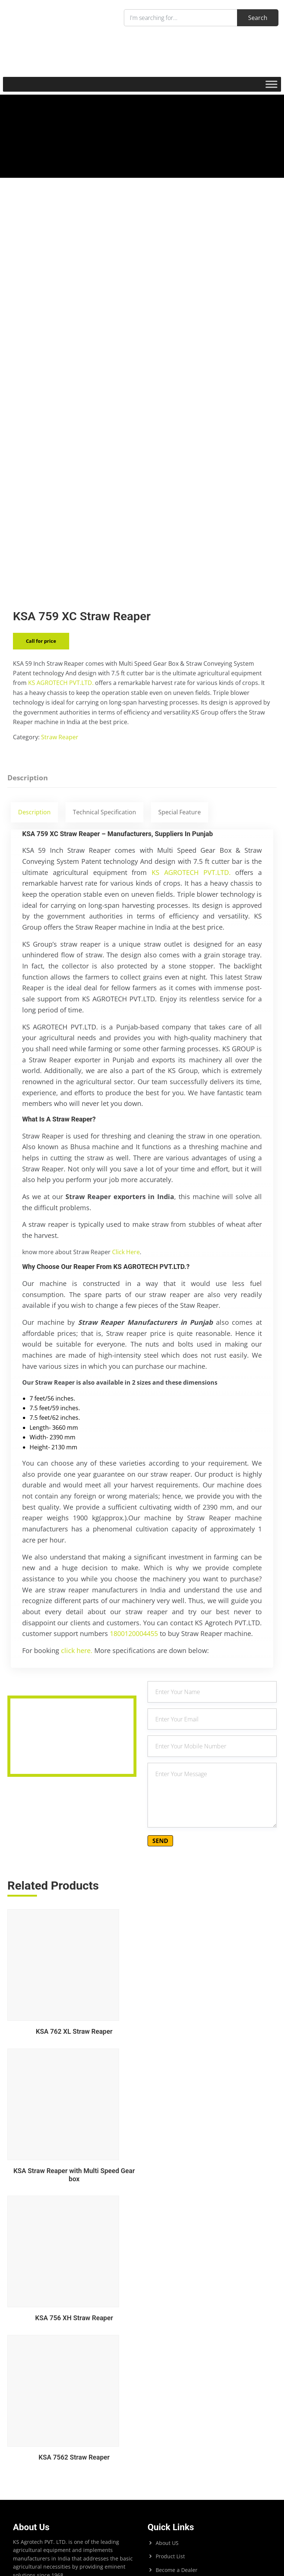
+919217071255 (178, 2485)
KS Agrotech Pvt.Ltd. (46, 2427)
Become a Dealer (176, 2346)
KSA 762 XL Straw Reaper (72, 2090)
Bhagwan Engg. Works (48, 2454)
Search (21, 2362)
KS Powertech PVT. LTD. (50, 2440)
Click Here (126, 1307)
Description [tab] (27, 833)
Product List (170, 2332)
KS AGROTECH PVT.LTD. (61, 738)
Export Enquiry (174, 2359)
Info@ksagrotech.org (173, 2517)
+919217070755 (167, 2464)
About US (167, 2319)
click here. (77, 1705)
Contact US (169, 2386)
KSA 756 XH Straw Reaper (72, 2233)
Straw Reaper (59, 792)
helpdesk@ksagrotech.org (196, 2507)
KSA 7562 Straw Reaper (211, 2233)
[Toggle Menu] (271, 84)
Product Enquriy (176, 2373)
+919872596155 (189, 2456)
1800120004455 (134, 1688)
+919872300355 (209, 2464)
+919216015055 (188, 2475)
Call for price (41, 695)
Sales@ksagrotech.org (175, 2528)
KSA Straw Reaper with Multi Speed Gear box (212, 2090)
